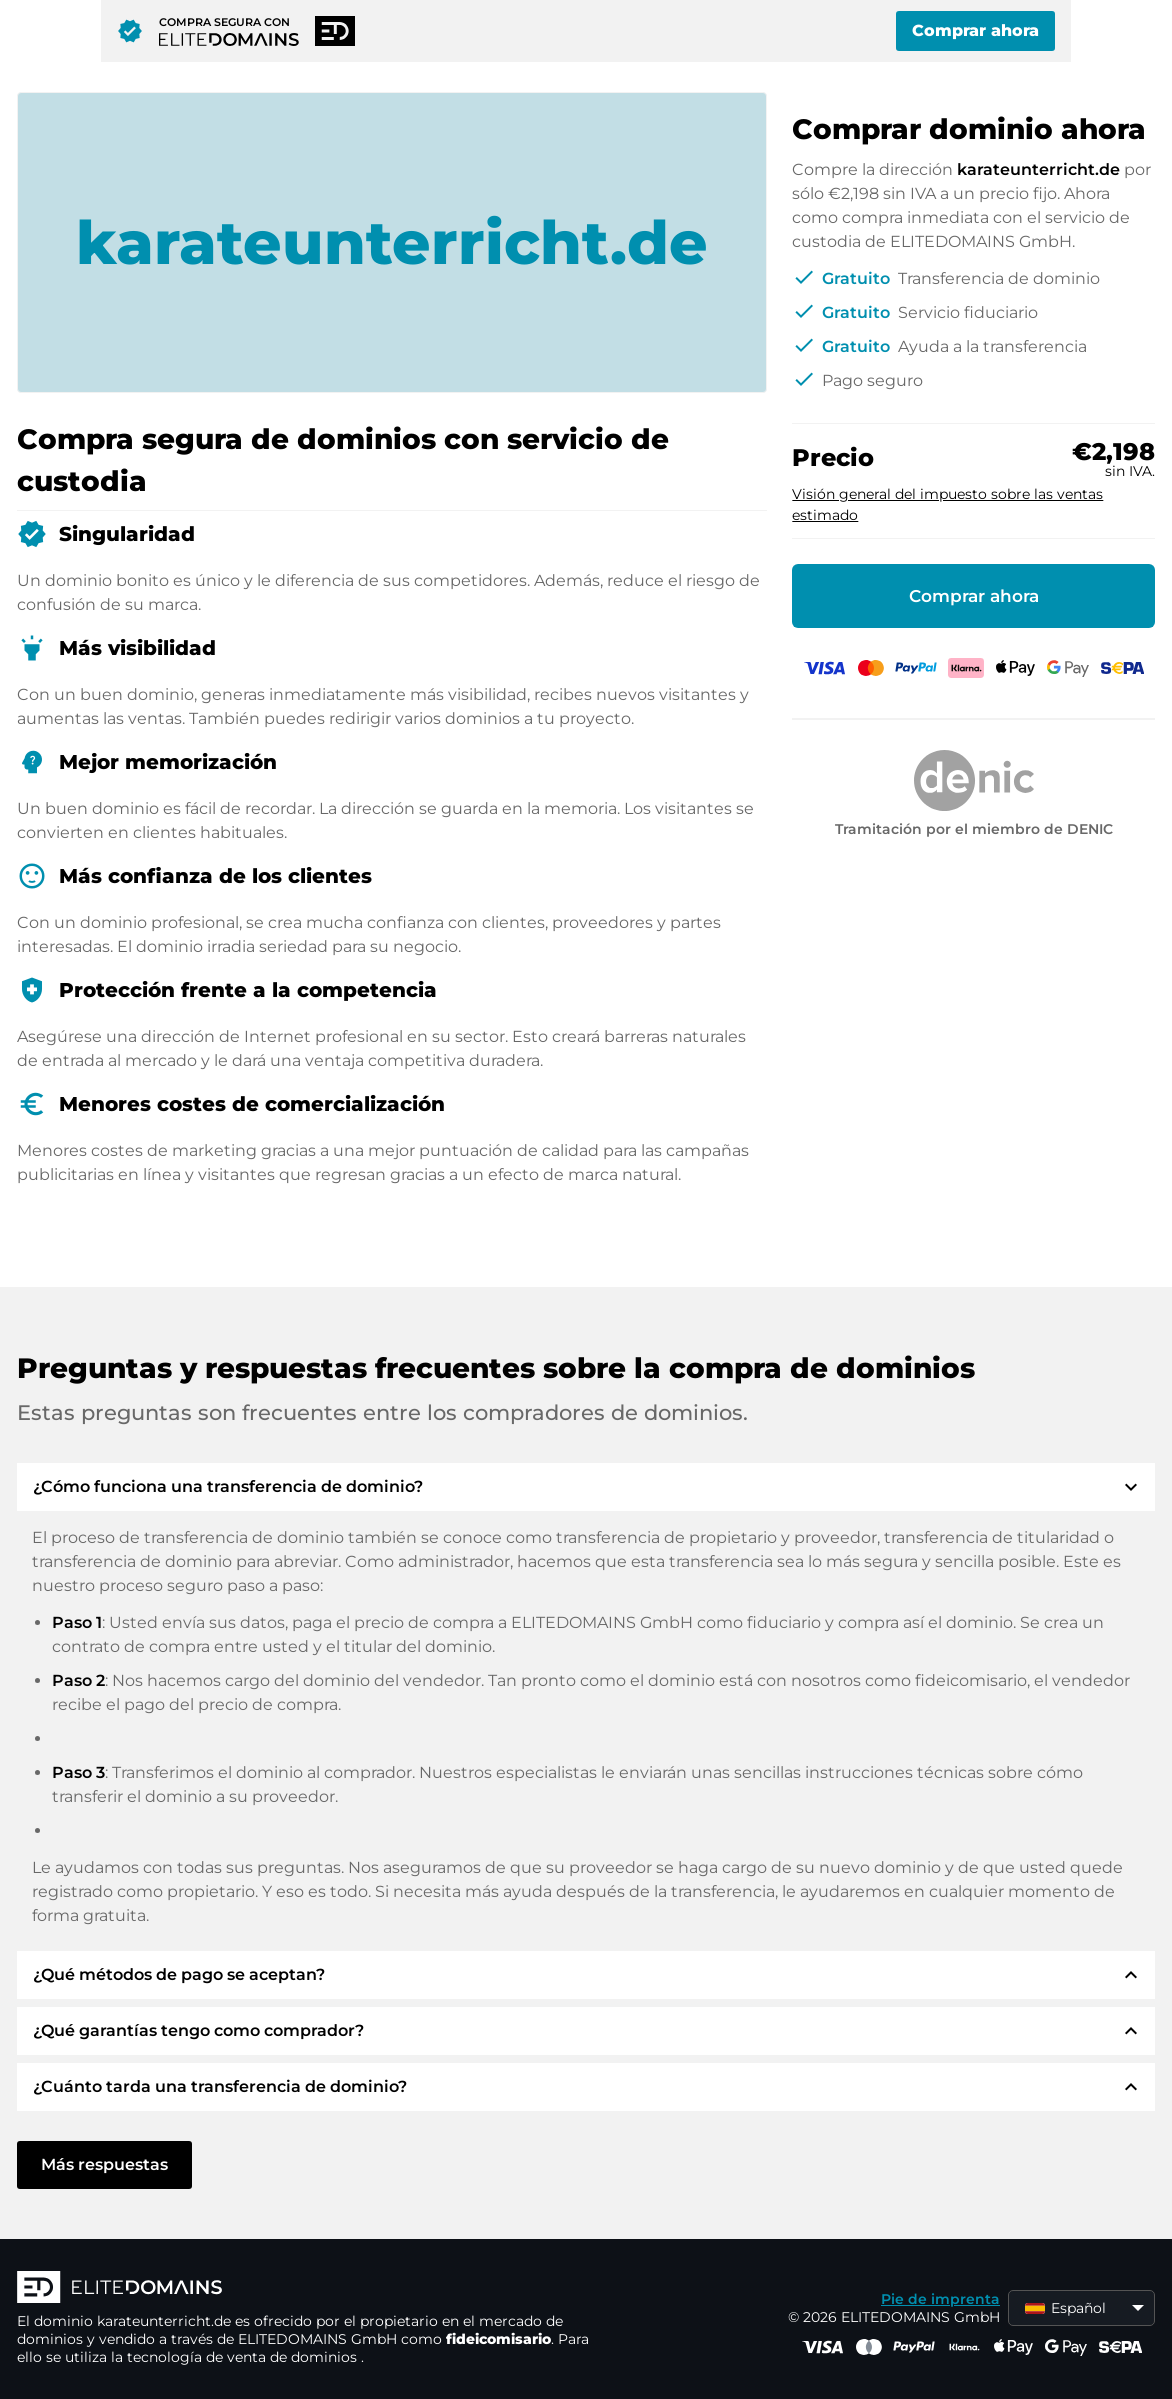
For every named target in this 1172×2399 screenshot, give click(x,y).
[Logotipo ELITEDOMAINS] (317, 2289)
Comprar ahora (975, 30)
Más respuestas (104, 2164)
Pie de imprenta (940, 2299)
